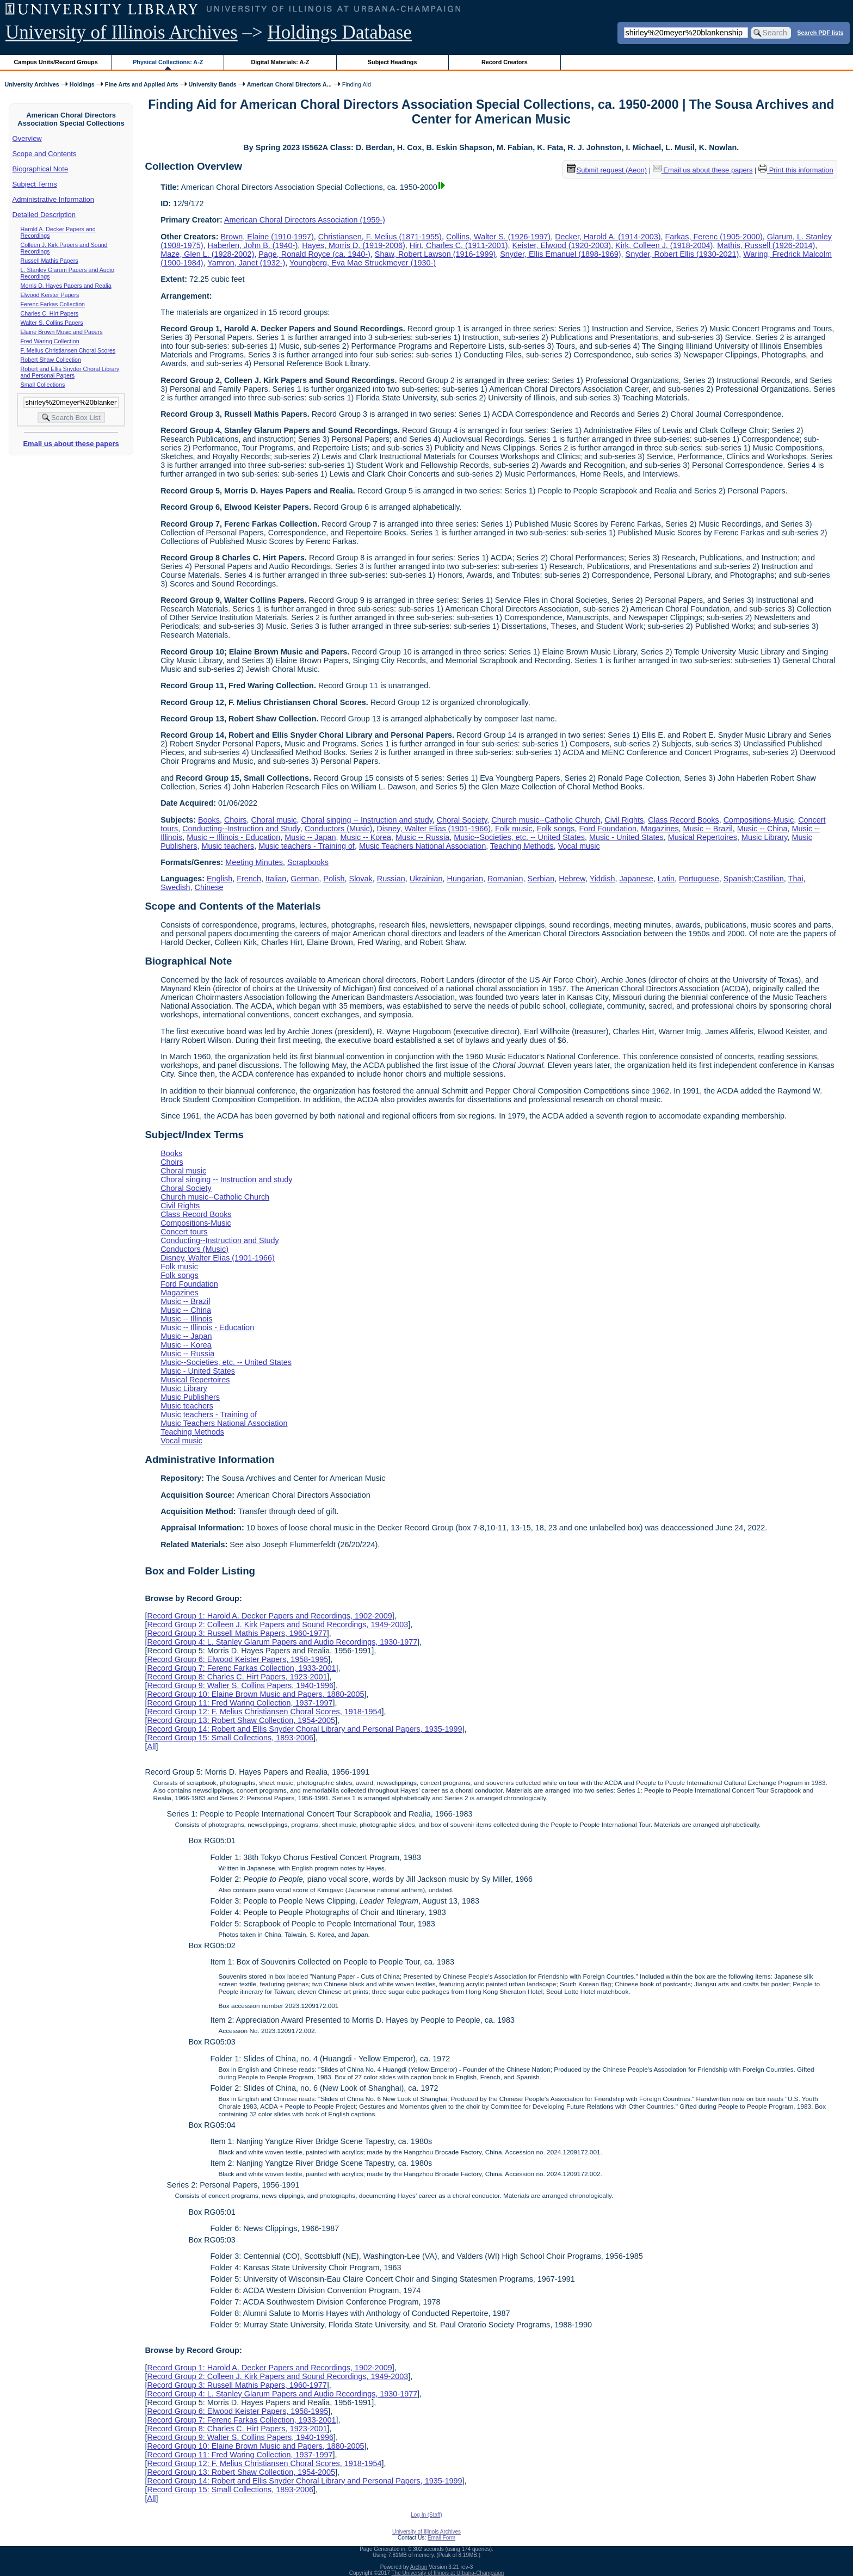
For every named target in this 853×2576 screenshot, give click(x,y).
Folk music (514, 828)
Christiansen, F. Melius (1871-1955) (380, 236)
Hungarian (465, 878)
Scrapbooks (308, 862)
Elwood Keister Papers (50, 295)
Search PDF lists (820, 32)
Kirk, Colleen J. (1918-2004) (664, 245)
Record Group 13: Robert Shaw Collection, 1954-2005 (241, 1720)
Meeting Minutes (254, 862)
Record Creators (504, 62)
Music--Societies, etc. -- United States (519, 837)
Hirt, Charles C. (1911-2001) (459, 245)
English (219, 878)
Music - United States (626, 837)
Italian (275, 878)
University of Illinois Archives (121, 32)
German (304, 878)
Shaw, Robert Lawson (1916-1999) (435, 254)
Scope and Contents (45, 154)
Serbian (541, 878)
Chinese (209, 887)
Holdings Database (340, 32)
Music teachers (227, 846)
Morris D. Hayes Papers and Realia (66, 285)
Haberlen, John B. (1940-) (253, 245)
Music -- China (762, 828)
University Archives (31, 84)
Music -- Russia (422, 837)
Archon (419, 2567)
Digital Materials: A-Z (280, 62)
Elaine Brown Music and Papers (62, 332)
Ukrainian (426, 878)
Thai (795, 878)
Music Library (764, 837)
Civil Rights (624, 820)
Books (209, 820)
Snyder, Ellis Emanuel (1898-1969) (560, 254)
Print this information (795, 170)
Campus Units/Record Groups (56, 62)
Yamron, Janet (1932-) (246, 262)
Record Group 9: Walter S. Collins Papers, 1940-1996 (240, 1685)
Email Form (441, 2538)
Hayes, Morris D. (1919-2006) (353, 245)
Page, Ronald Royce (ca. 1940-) (314, 254)
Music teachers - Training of (306, 846)
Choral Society (462, 820)
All (151, 1746)
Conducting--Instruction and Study (241, 828)
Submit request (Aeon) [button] (607, 170)
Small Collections (43, 384)
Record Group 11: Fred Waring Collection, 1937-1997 (239, 1702)
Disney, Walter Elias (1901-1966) (433, 828)
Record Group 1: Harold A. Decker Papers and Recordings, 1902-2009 (269, 1615)
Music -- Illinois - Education (233, 837)
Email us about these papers (71, 444)
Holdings (82, 84)
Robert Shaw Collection (51, 359)
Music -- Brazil (708, 828)
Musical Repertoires (702, 837)
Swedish (175, 887)
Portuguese (699, 878)
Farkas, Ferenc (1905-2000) (714, 236)
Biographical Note (41, 169)
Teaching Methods (522, 846)
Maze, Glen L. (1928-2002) (207, 254)
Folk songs (556, 828)
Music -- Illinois (186, 1318)
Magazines (660, 828)
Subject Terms (35, 184)
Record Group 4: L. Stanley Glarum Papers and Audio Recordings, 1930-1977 (282, 1642)
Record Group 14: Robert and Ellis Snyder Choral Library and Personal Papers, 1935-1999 (304, 1729)
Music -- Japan (310, 837)
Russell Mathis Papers (49, 260)
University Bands (213, 84)
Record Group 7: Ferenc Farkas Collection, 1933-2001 (241, 1668)
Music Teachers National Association (422, 846)
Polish (333, 878)
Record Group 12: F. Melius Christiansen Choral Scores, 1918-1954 (264, 1711)
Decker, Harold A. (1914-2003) (607, 236)
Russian (391, 878)
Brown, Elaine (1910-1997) (267, 236)
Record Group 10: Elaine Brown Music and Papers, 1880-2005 (255, 1694)
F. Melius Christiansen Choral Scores (68, 350)
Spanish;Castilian (754, 878)
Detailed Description (44, 215)
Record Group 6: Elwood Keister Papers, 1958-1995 (237, 1659)
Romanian (505, 878)
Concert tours (183, 1231)
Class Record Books (683, 820)
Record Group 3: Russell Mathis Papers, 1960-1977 (236, 1633)
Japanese (636, 878)
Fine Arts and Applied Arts (141, 84)
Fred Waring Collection (50, 341)
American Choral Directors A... (289, 84)
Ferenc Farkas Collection (53, 304)
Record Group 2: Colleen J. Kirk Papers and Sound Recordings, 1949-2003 (277, 1624)
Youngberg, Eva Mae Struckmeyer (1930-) (362, 262)
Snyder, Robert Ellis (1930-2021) (682, 254)
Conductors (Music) (339, 828)
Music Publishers (190, 1397)
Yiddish (602, 878)
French (249, 878)
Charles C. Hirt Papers (50, 313)
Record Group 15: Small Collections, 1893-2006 (230, 1737)
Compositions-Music (759, 820)
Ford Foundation (607, 828)
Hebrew (572, 878)
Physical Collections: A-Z (168, 62)
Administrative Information (53, 199)
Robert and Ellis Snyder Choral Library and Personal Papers (70, 372)
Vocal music (579, 846)
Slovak (361, 878)
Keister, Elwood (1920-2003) (561, 245)
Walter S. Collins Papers (52, 322)
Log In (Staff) (426, 2515)
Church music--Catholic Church (545, 820)
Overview (27, 138)
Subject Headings (392, 62)
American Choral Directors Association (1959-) (304, 219)
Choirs (235, 820)
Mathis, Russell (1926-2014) (766, 245)
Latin (666, 878)
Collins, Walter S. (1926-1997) (498, 236)
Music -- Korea (366, 837)
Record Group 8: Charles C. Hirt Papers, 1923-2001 (237, 1676)
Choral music (274, 820)
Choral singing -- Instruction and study (366, 820)
